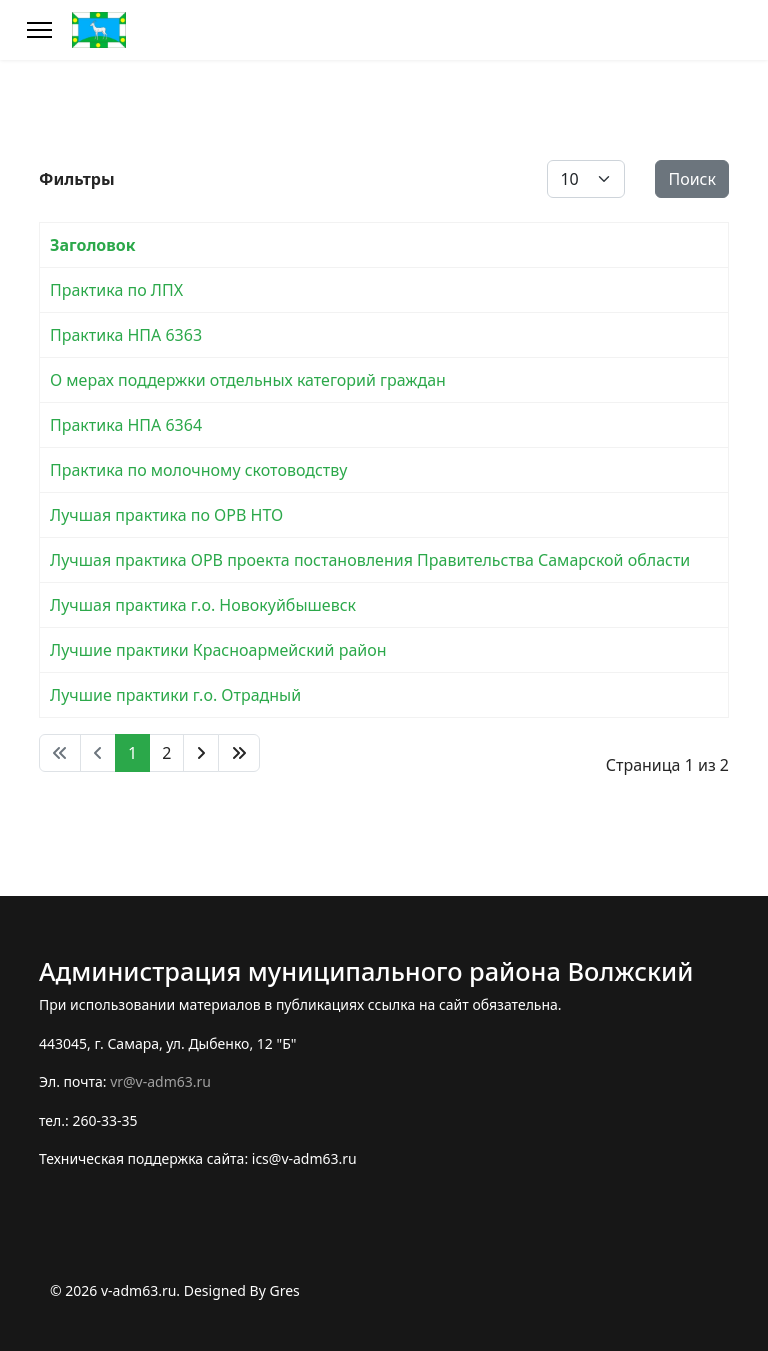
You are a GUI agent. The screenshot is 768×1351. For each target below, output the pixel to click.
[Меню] (39, 30)
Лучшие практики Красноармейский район (218, 650)
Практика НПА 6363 (126, 335)
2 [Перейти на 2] (166, 753)
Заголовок (93, 245)
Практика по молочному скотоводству (198, 470)
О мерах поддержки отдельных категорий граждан (248, 380)
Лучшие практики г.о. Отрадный (175, 695)
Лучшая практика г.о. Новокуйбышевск (203, 605)
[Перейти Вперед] (201, 753)
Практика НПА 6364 (126, 425)
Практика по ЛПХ (116, 290)
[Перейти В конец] (239, 753)
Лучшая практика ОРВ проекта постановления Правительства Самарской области (370, 560)
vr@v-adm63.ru (160, 1081)
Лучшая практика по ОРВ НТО (166, 515)
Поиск (692, 179)
